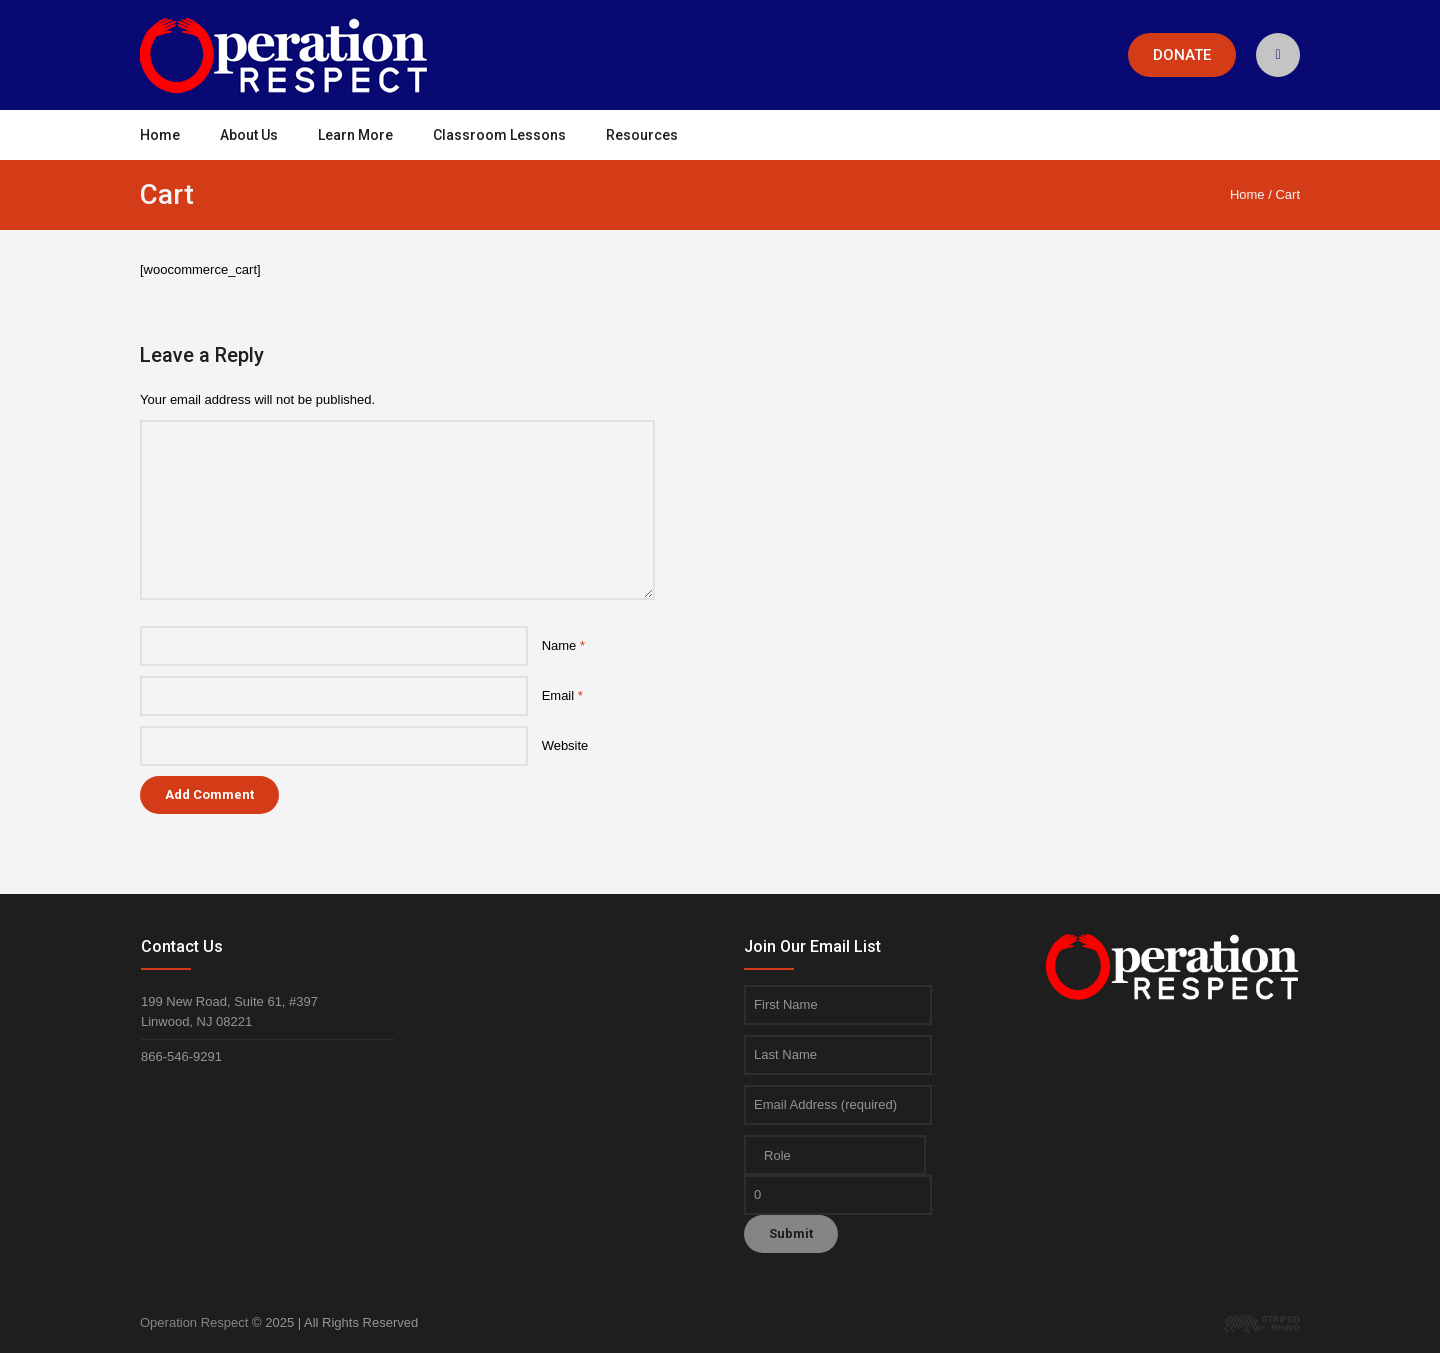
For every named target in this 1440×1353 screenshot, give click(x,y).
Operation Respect (194, 1322)
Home (1247, 194)
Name (563, 645)
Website (565, 745)
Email (562, 695)
